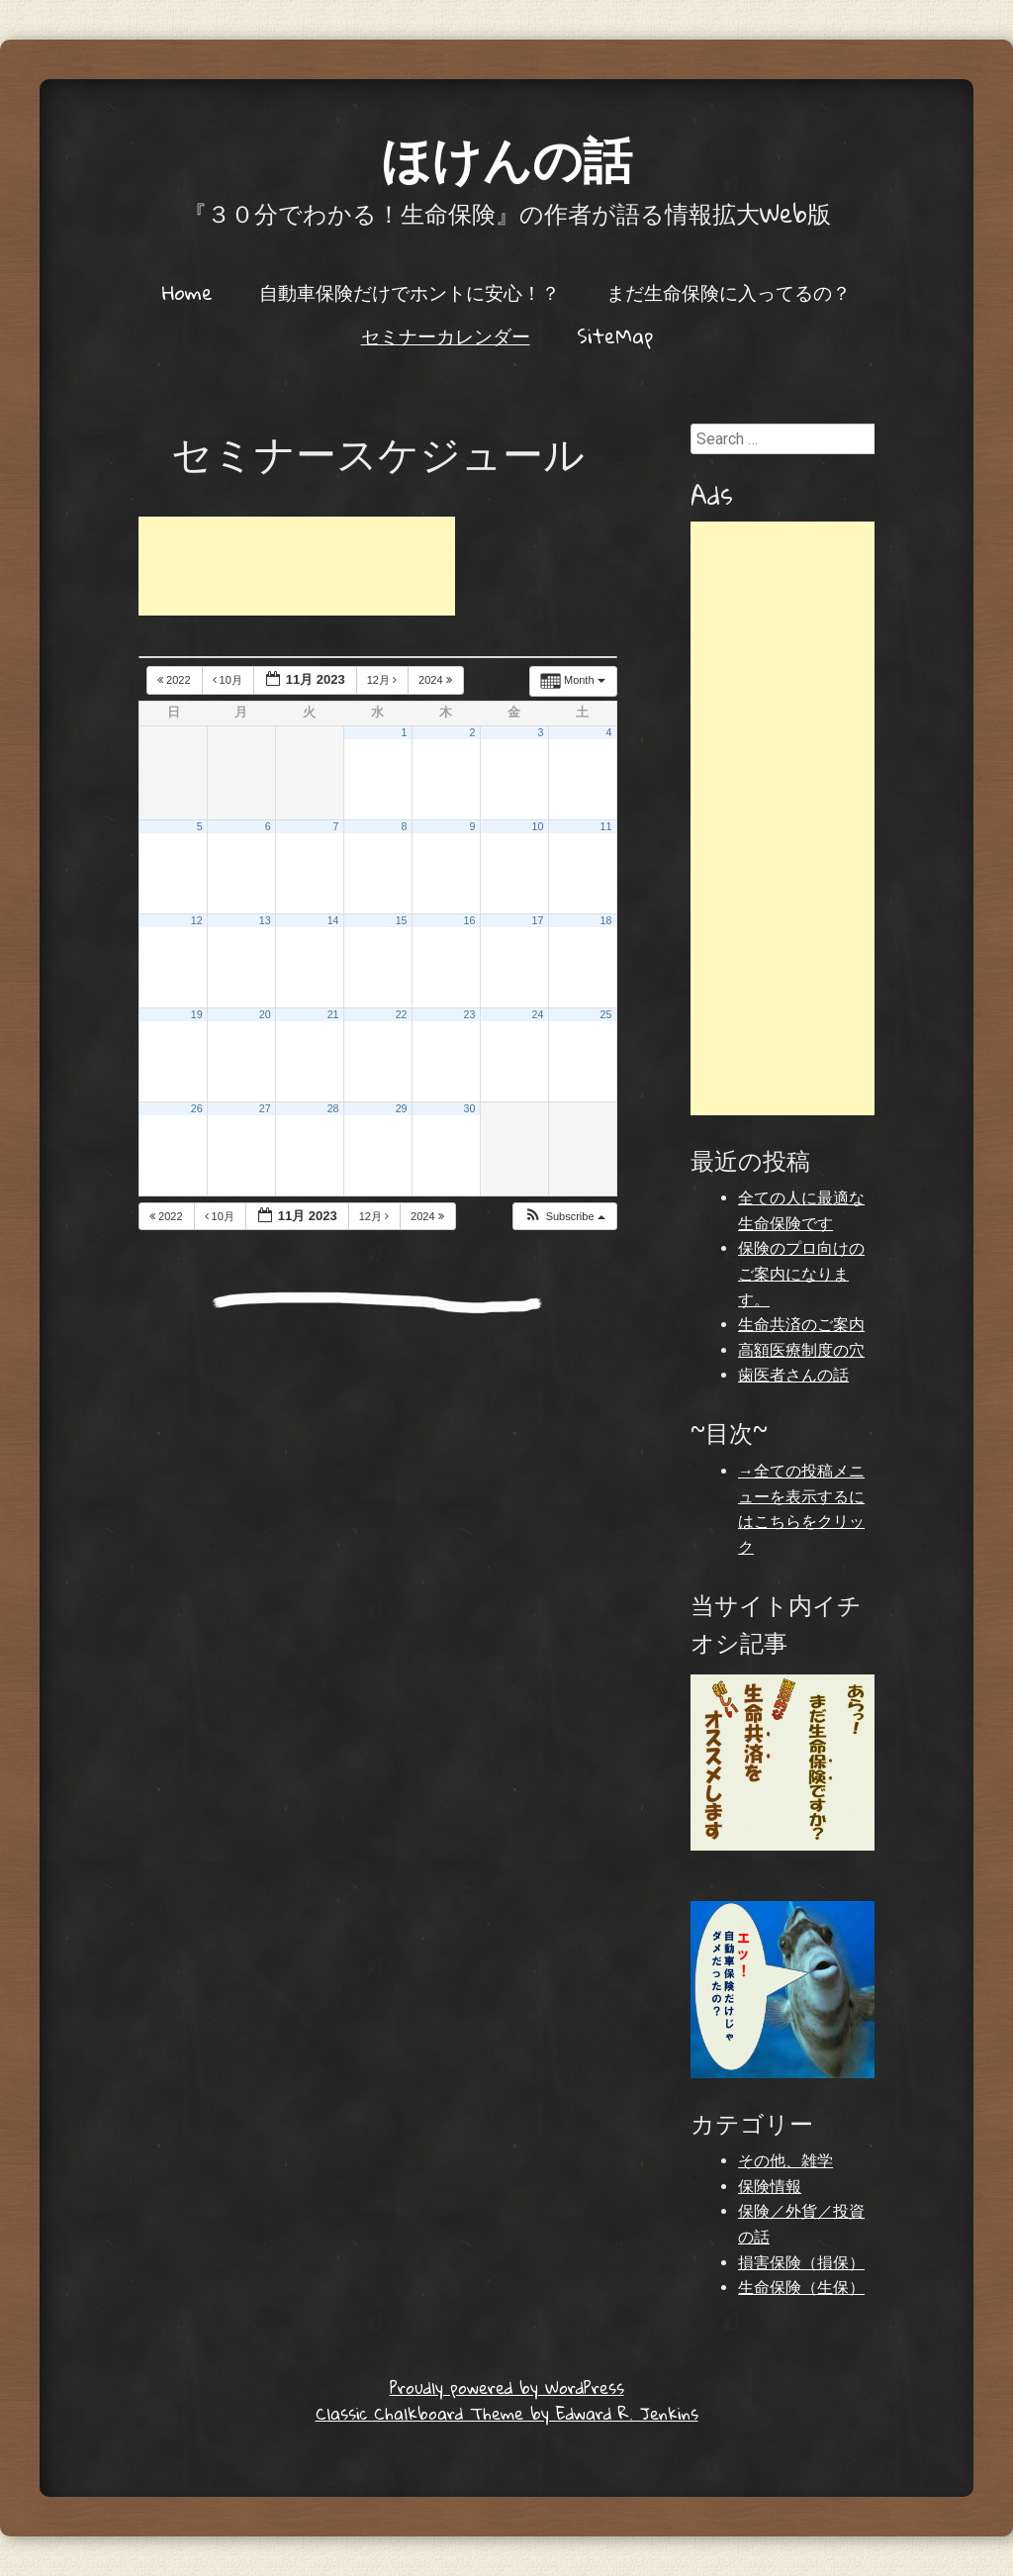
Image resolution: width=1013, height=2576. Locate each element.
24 (538, 1014)
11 (605, 826)
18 (605, 920)
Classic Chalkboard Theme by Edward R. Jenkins (507, 2413)
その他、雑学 (785, 2160)
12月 (383, 680)
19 (197, 1014)
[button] (564, 1216)
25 (605, 1014)
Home (187, 292)
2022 (175, 680)
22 (402, 1014)
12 (197, 920)
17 (538, 920)
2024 (436, 680)
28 (333, 1108)
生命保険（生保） (801, 2287)
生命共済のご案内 (801, 1324)
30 (470, 1108)
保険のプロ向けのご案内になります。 (801, 1273)
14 (333, 920)
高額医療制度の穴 (801, 1350)
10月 (229, 680)
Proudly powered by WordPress (507, 2387)
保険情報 (769, 2186)
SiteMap (615, 335)
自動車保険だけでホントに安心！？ (409, 292)
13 (265, 920)
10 (538, 826)
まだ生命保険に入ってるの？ (728, 292)
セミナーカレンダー (445, 335)
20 (265, 1014)
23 (470, 1014)
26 (197, 1108)
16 (470, 920)
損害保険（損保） (801, 2262)
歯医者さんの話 (793, 1375)
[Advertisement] (296, 566)
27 (265, 1108)
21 (333, 1014)
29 (402, 1108)
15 (402, 920)
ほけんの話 (506, 158)
